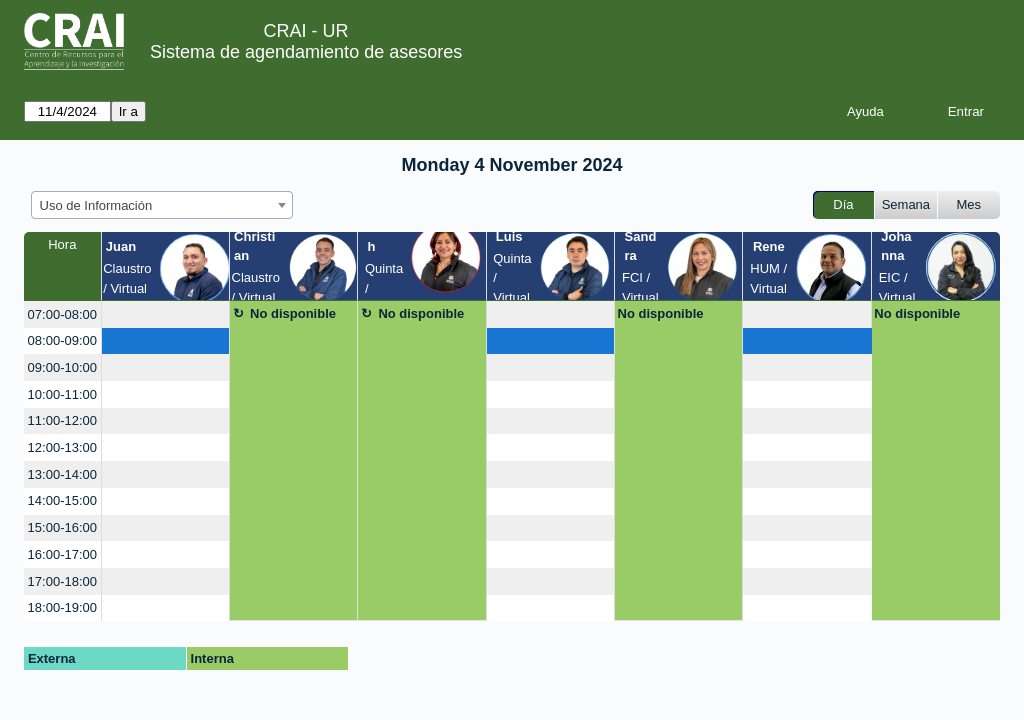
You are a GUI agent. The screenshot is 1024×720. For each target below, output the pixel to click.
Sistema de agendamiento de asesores (306, 52)
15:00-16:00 (62, 527)
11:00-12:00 (62, 420)
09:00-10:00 (62, 367)
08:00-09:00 (62, 340)
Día (843, 204)
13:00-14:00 (62, 474)
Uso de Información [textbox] (96, 205)
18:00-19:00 (62, 607)
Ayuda (865, 111)
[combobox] (162, 205)
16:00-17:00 (62, 554)
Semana (906, 204)
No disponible (293, 313)
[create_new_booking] (165, 314)
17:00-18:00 (62, 581)
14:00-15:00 (62, 500)
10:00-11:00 (62, 394)
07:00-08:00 (62, 314)
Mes (969, 204)
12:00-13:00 (62, 447)
